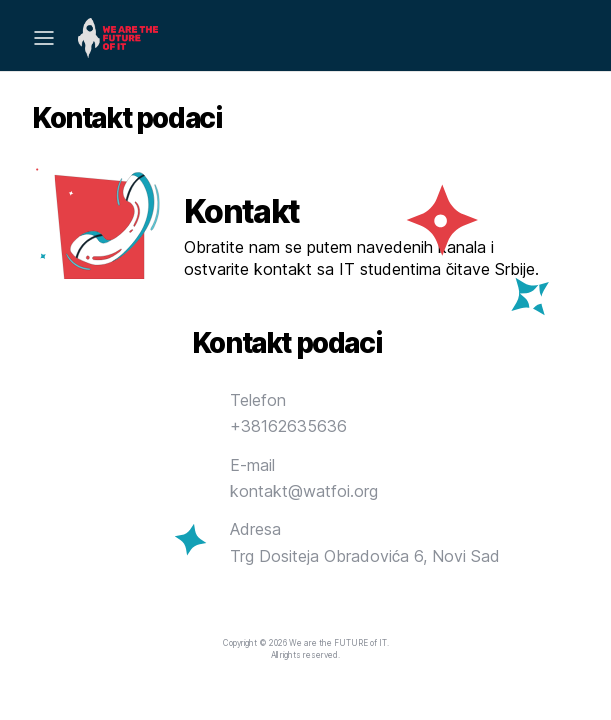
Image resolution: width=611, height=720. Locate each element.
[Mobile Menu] (44, 38)
